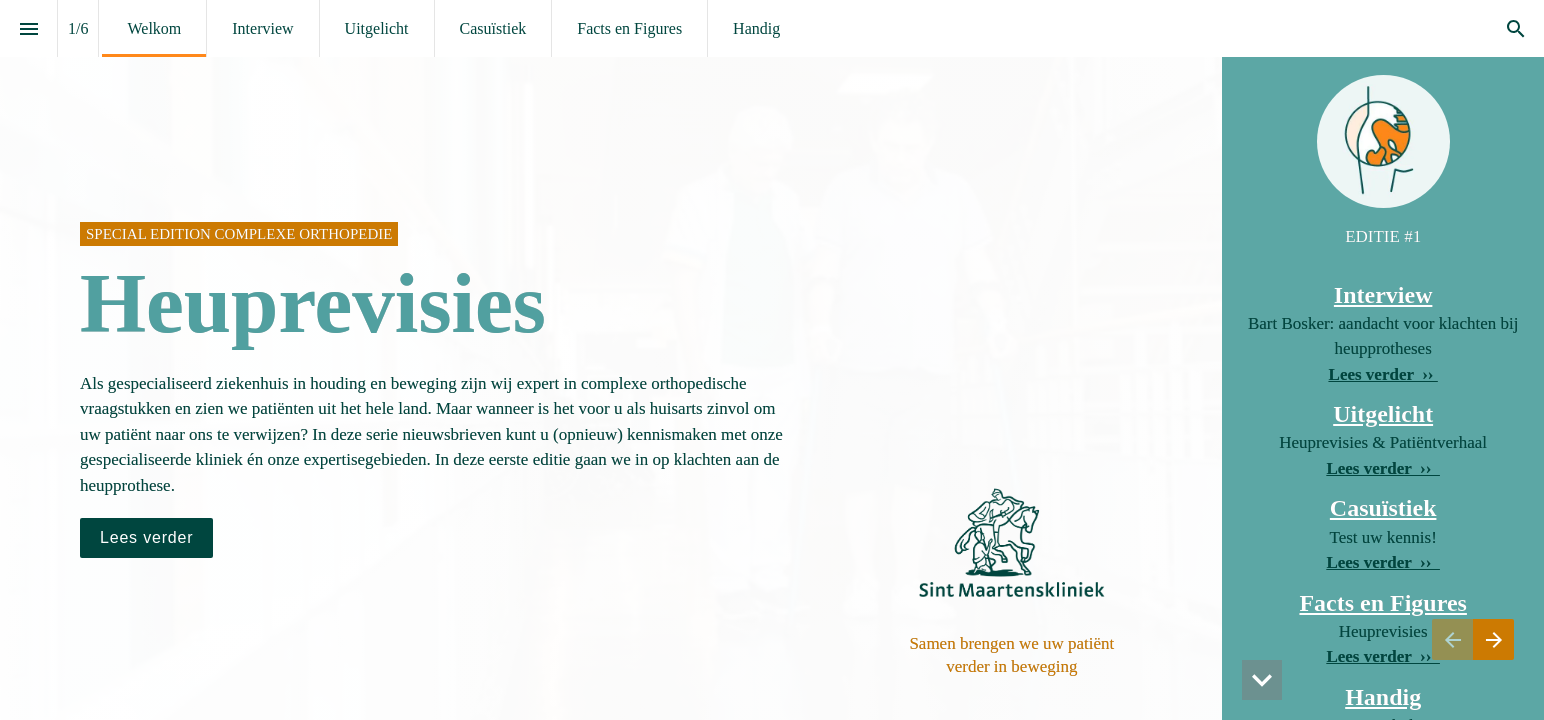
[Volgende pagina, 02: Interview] (1493, 639)
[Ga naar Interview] (146, 538)
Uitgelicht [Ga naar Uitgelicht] (1383, 414)
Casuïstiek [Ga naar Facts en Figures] (1383, 508)
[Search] (1515, 28)
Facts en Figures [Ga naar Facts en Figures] (1383, 603)
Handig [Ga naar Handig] (1383, 697)
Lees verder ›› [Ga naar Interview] (1383, 374)
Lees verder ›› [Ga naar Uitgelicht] (1382, 468)
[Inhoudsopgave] (28, 28)
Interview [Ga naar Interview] (1383, 295)
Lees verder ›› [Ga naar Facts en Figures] (1382, 562)
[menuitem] (154, 28)
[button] (1262, 680)
